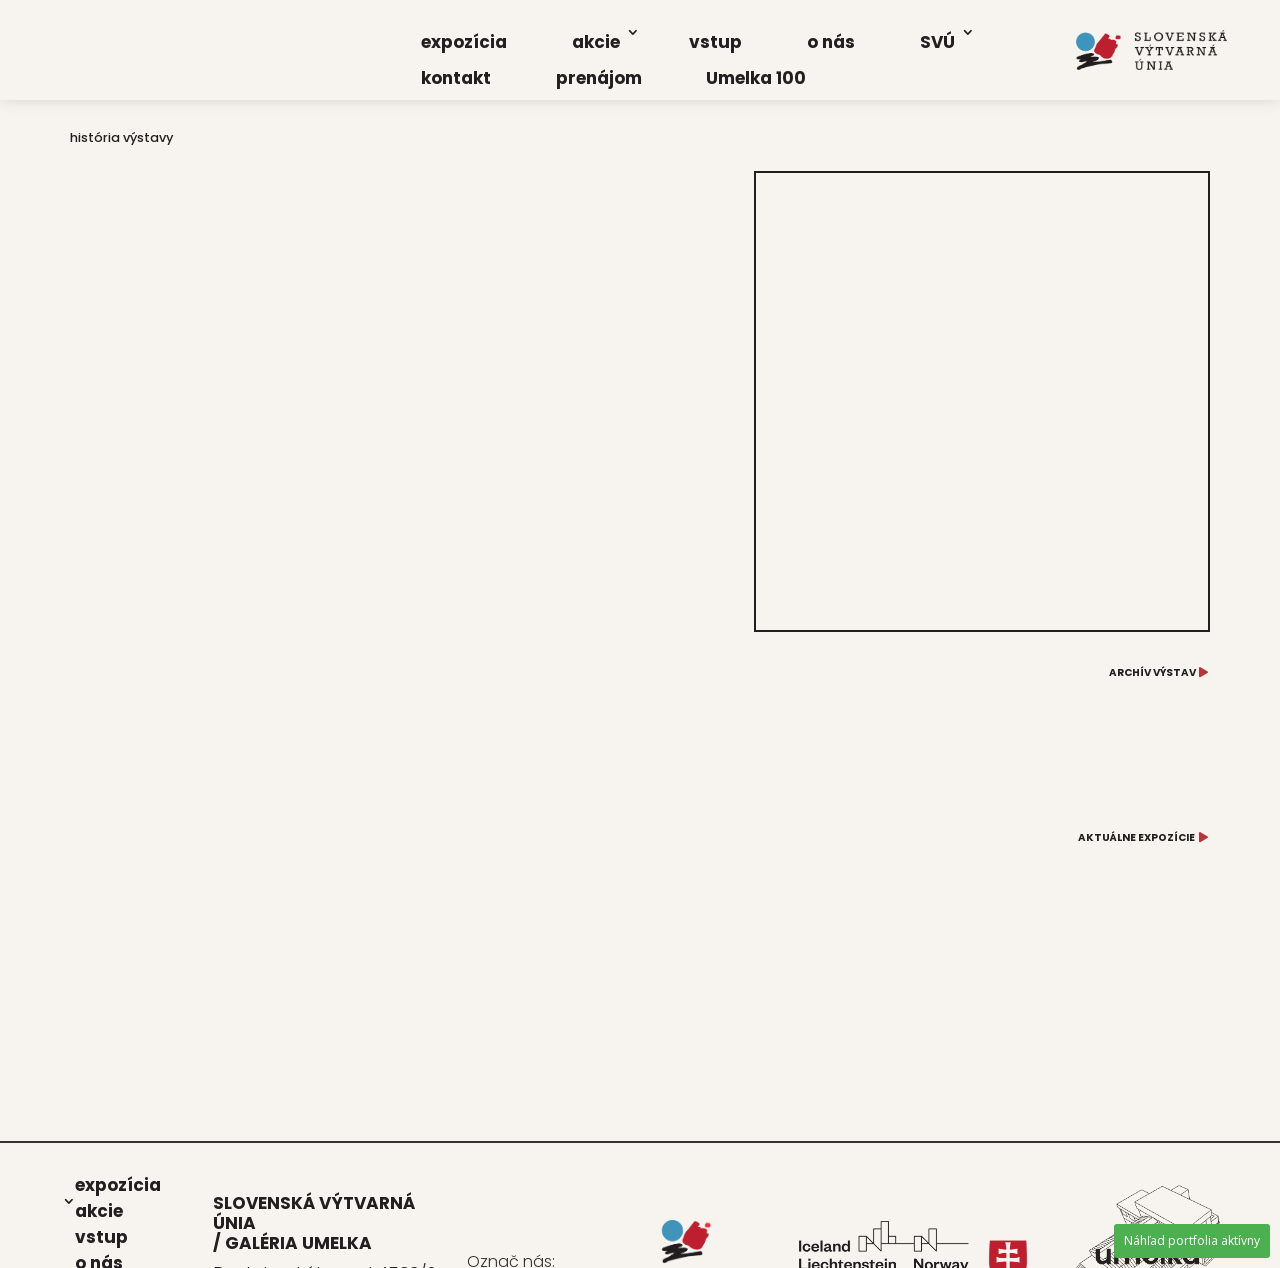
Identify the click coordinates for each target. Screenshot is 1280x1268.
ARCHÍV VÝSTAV (1152, 672)
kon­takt (456, 78)
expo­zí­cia (464, 42)
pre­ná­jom (599, 78)
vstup (715, 42)
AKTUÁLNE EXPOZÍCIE (1136, 837)
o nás (831, 42)
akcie (596, 42)
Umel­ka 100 (756, 78)
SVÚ (937, 42)
